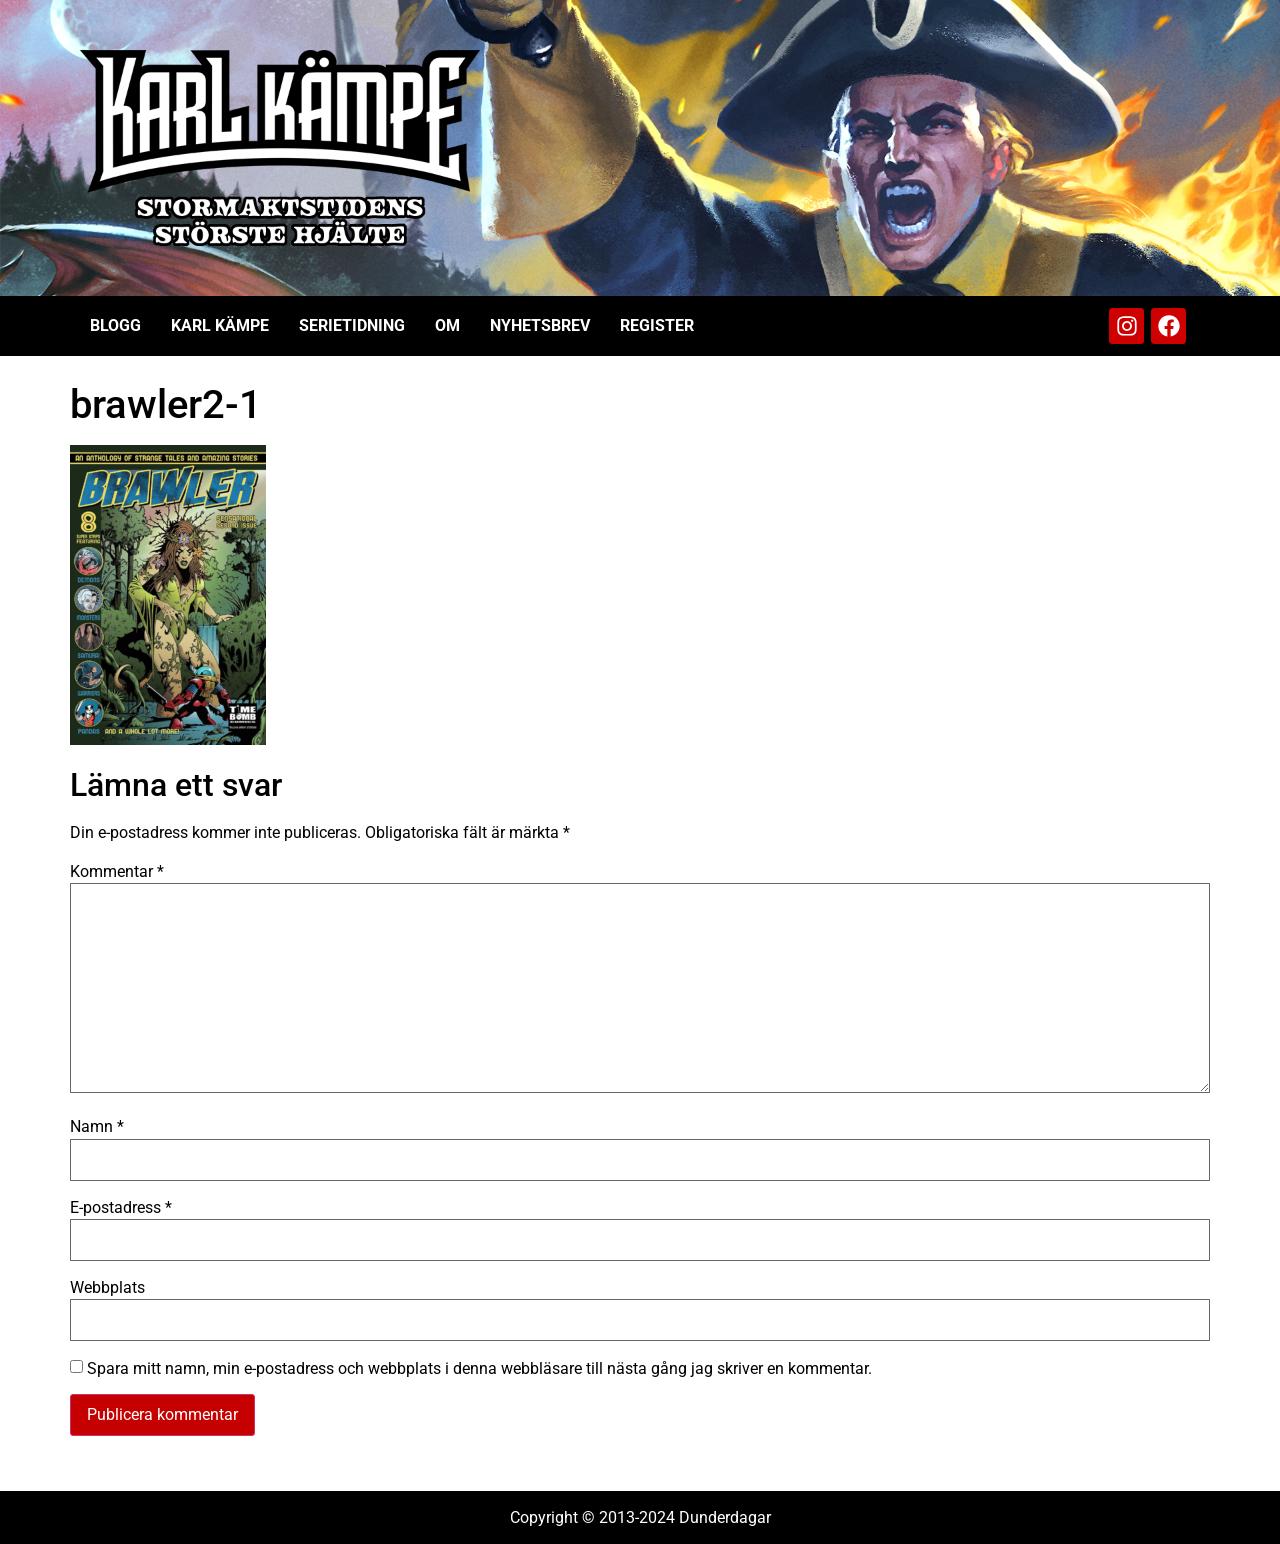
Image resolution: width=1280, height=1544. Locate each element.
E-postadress (121, 1208)
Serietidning (352, 325)
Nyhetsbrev (540, 325)
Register (657, 325)
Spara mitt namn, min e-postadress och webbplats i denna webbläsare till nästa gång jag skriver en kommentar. (479, 1369)
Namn (97, 1127)
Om (447, 325)
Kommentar (117, 872)
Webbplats (107, 1288)
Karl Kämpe (220, 325)
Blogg (115, 325)
